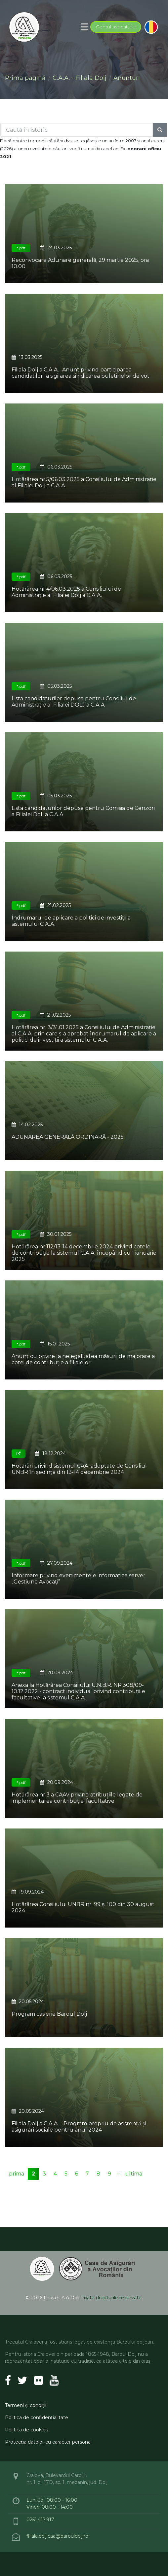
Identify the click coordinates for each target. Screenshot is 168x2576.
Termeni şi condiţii (25, 2405)
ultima (133, 2174)
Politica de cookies (26, 2430)
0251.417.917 (40, 2520)
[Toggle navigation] (84, 27)
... (118, 2172)
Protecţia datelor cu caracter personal (48, 2442)
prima (16, 2174)
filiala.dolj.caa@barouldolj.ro (58, 2536)
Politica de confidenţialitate (36, 2417)
